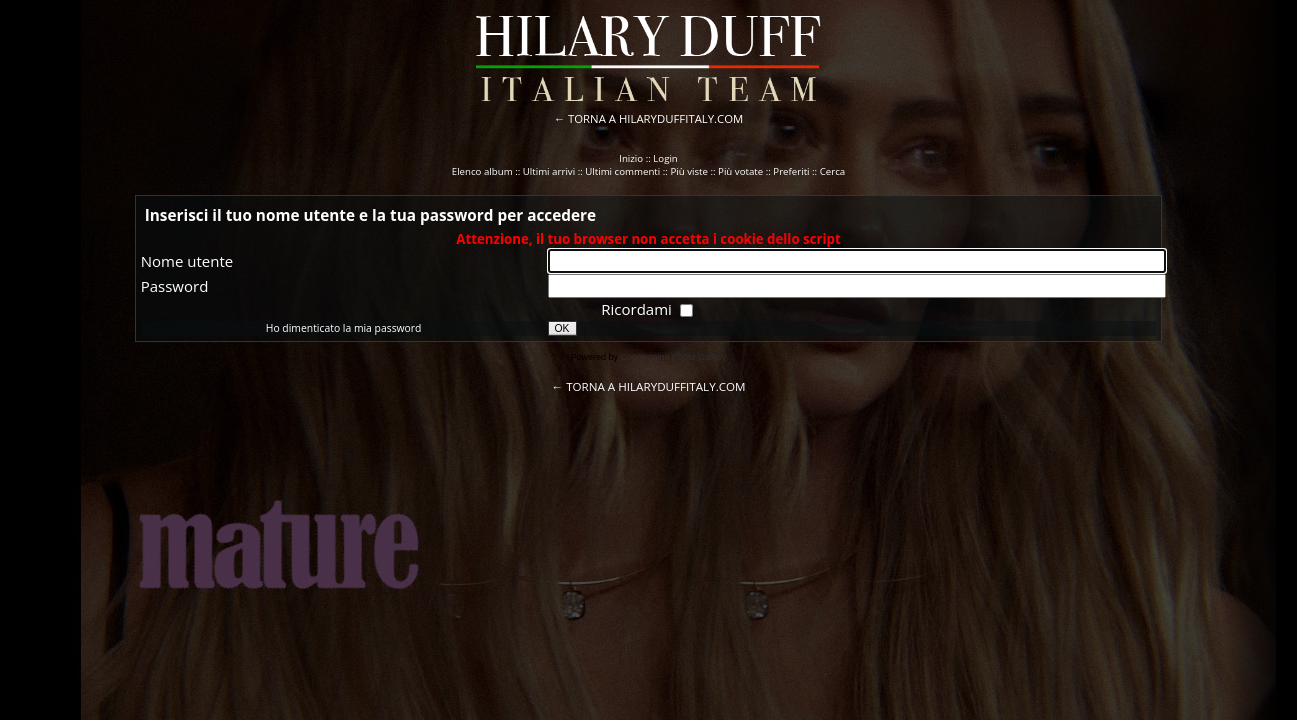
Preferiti (791, 171)
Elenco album (482, 171)
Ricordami (638, 309)
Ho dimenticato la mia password (344, 328)
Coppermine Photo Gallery (673, 357)
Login (665, 158)
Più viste (689, 171)
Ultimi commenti (622, 171)
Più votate (740, 171)
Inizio (631, 158)
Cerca (833, 171)
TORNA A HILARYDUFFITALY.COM (655, 118)
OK (562, 328)
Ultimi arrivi (549, 171)
